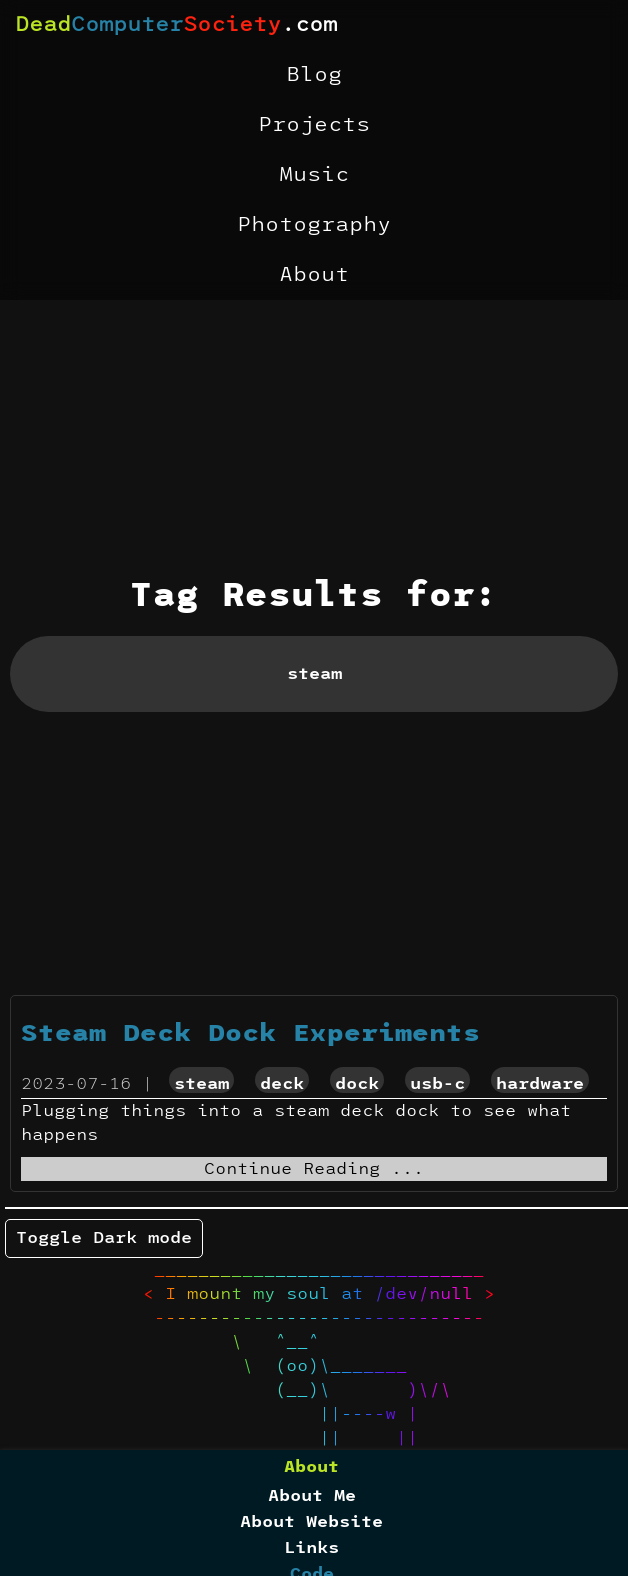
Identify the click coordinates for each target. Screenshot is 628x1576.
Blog (314, 75)
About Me (312, 1496)
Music (314, 175)
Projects (314, 125)
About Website (311, 1522)
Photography (314, 225)
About (314, 275)
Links (311, 1548)
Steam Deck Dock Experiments (250, 1034)
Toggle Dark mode (104, 1238)
